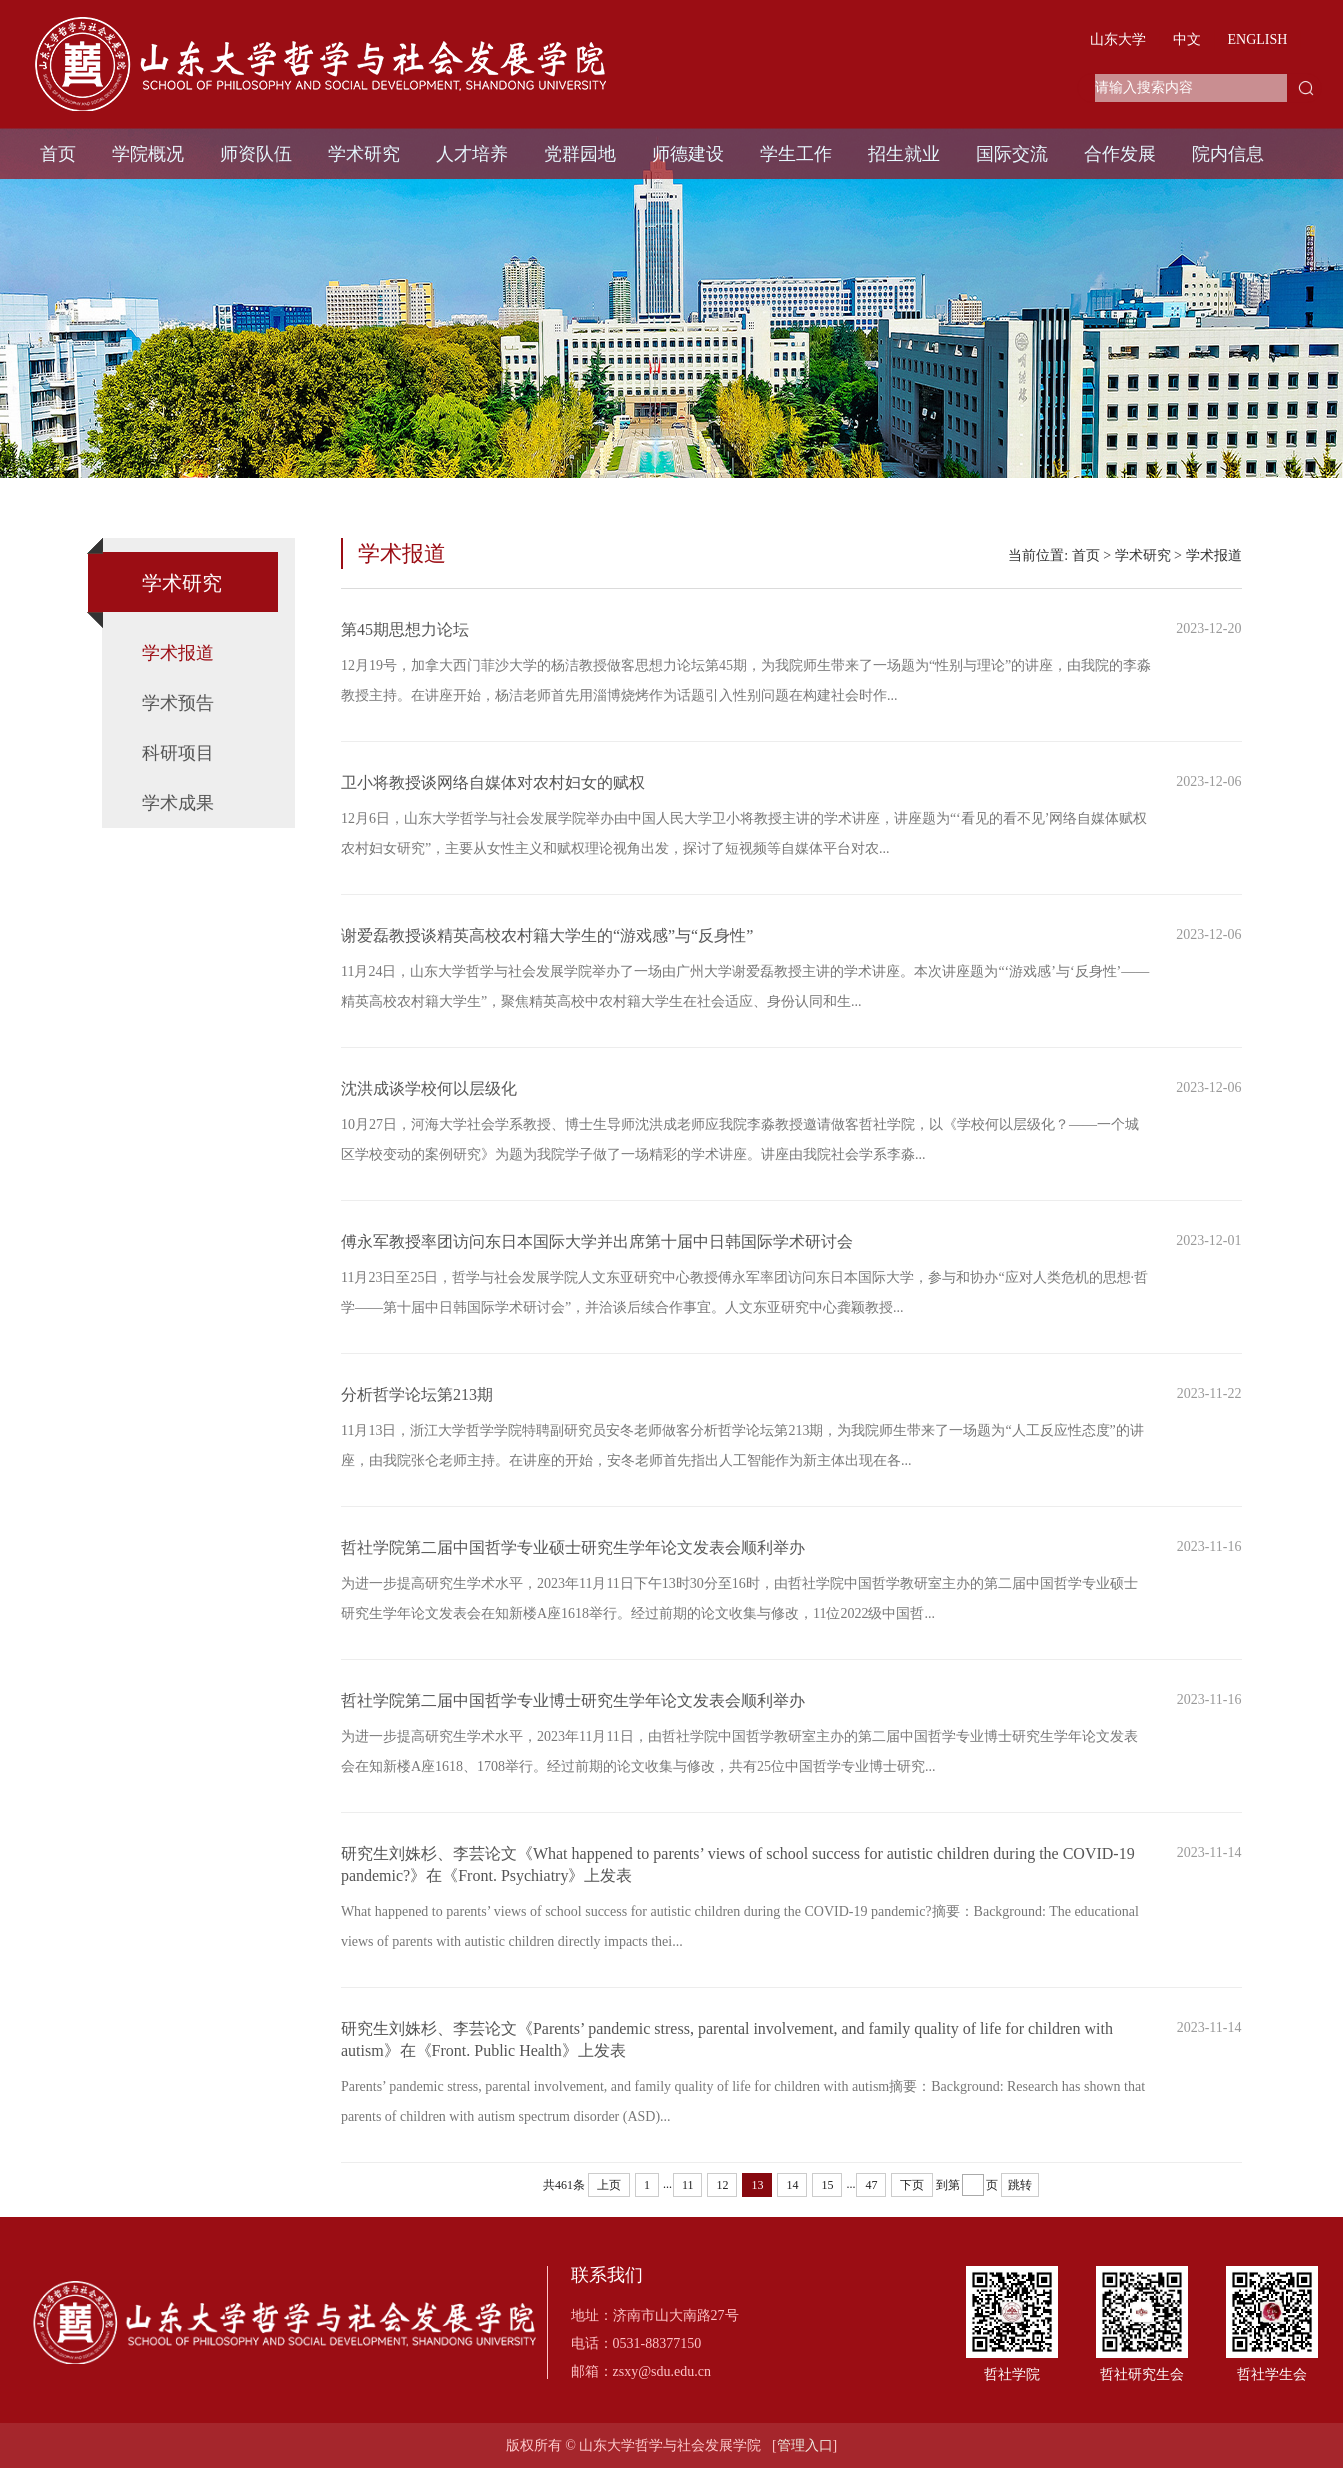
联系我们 (607, 2275)
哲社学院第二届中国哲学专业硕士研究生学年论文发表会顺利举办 (573, 1567)
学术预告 (178, 703)
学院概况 (148, 154)
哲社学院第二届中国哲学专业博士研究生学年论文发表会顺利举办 (573, 1720)
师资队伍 (256, 154)
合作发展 (1120, 154)
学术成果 (178, 803)
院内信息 (1228, 154)
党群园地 (580, 154)
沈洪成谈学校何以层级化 (429, 1108)
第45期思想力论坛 (405, 649)
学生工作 (796, 154)
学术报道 (178, 653)
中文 (1187, 39)
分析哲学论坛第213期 (417, 1414)
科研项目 (178, 753)
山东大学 (1118, 39)
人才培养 (472, 154)
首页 (58, 154)
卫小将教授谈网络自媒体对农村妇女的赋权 (493, 802)
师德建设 (688, 154)
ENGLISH (1258, 39)
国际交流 (1012, 154)
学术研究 (364, 154)
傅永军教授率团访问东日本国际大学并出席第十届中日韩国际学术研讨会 (597, 1261)
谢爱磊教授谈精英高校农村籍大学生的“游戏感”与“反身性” (547, 955)
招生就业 (904, 154)
